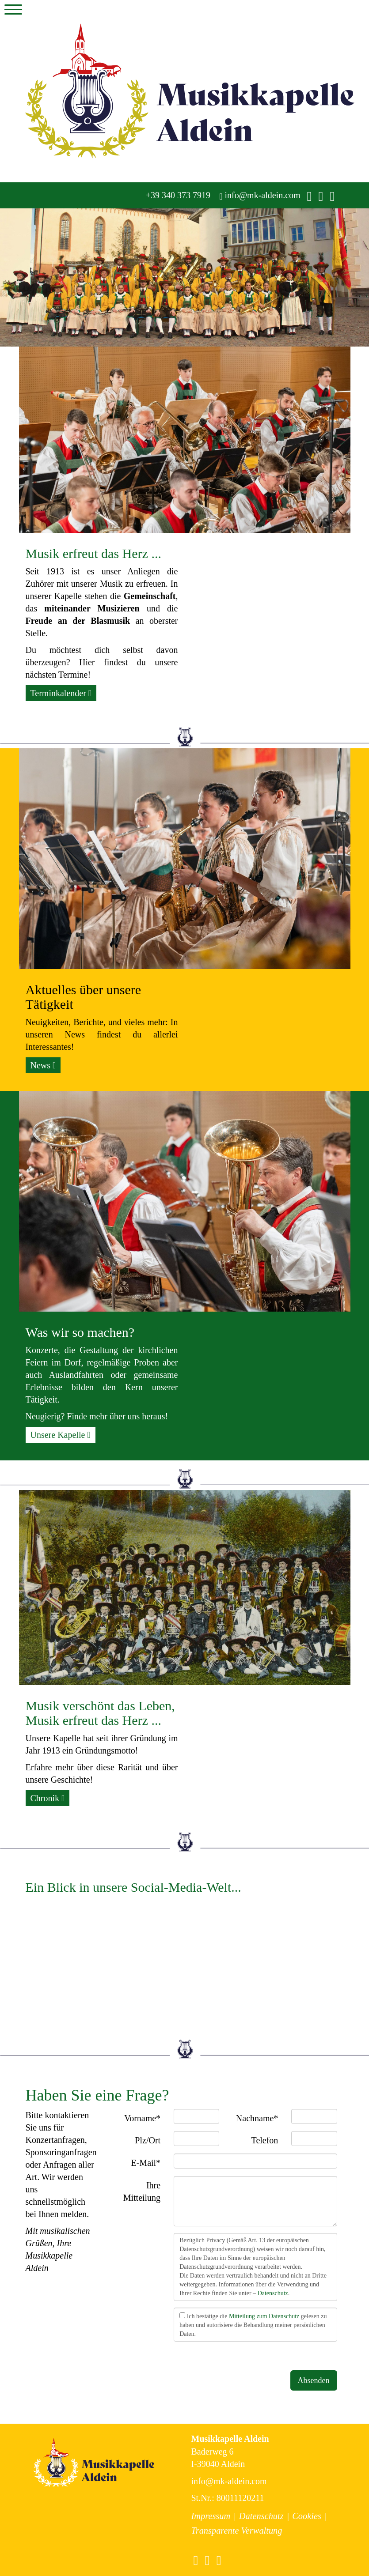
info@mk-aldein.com (259, 195)
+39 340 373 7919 (177, 195)
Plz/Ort (147, 2140)
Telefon (264, 2140)
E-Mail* (145, 2163)
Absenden (314, 2380)
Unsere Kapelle (60, 1435)
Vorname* (142, 2118)
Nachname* (257, 2118)
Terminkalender (61, 693)
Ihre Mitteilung (141, 2191)
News (43, 1065)
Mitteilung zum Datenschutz (264, 2316)
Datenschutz (273, 2293)
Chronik (47, 1798)
